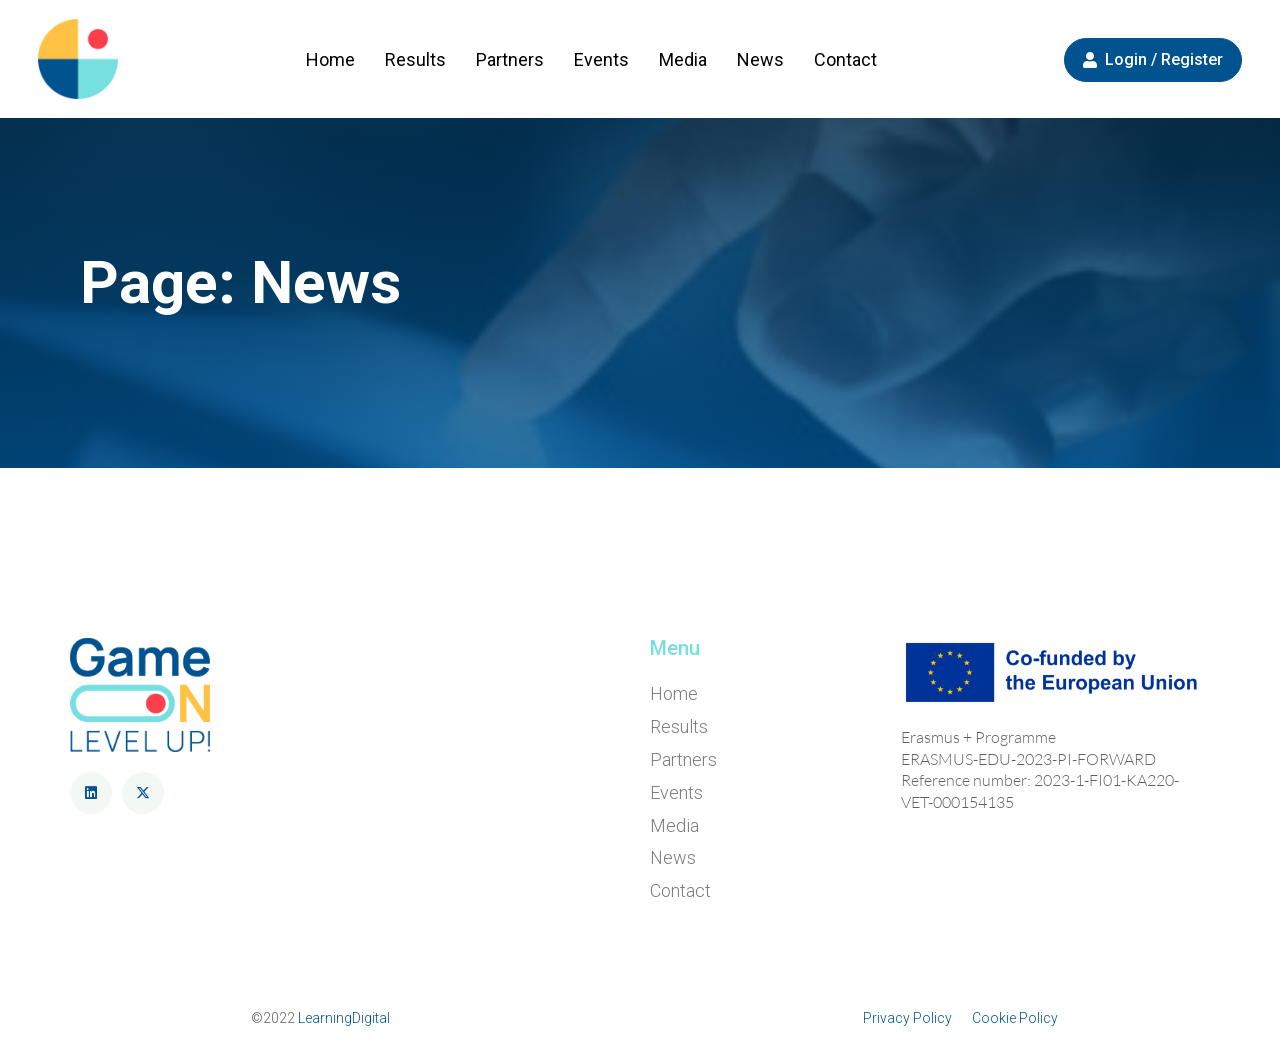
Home (330, 59)
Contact (845, 59)
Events (601, 59)
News (760, 59)
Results (415, 59)
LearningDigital (344, 1018)
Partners (510, 59)
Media (683, 59)
